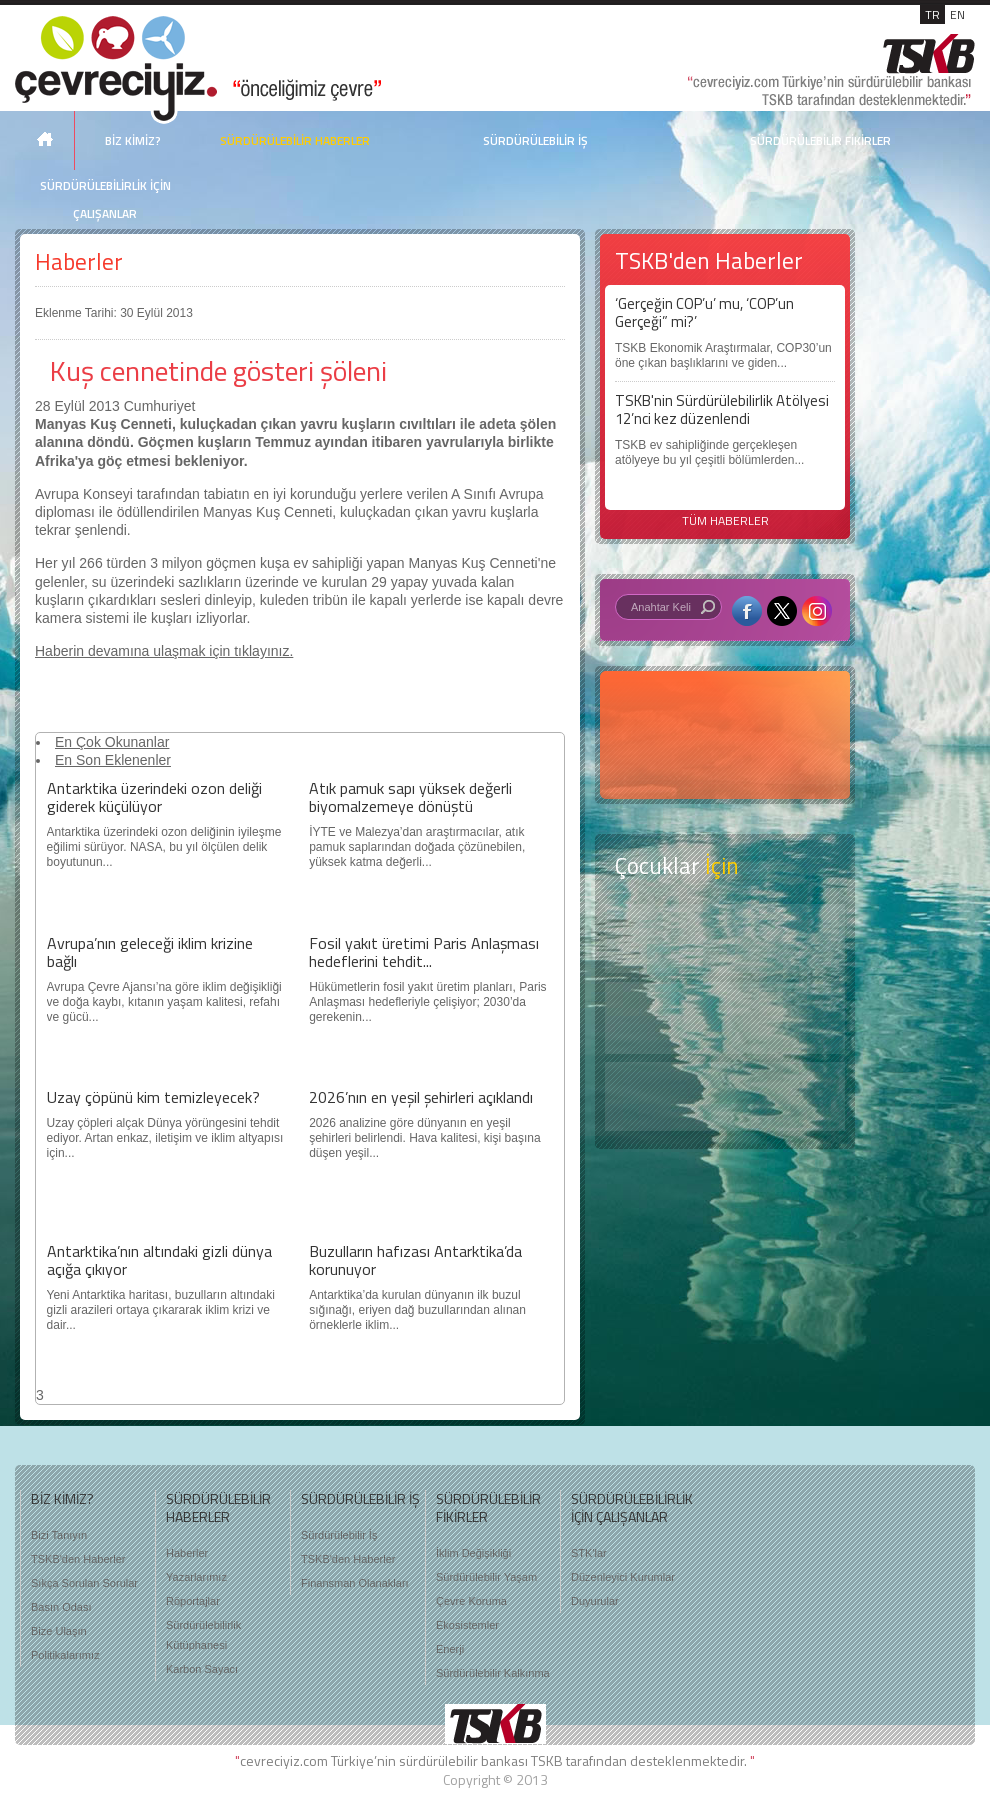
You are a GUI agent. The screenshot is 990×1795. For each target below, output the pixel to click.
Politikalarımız (65, 1655)
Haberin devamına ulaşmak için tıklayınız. (164, 651)
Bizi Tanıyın (59, 1535)
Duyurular (595, 1601)
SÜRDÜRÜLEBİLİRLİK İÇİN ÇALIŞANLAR (105, 199)
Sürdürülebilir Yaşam (486, 1577)
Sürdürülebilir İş (339, 1535)
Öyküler (725, 1018)
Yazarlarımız (196, 1577)
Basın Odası (61, 1607)
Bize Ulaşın (59, 1631)
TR (932, 14)
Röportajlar (193, 1601)
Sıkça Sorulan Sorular (84, 1583)
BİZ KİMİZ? (133, 140)
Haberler (79, 261)
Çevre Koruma (471, 1601)
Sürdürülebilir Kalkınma (493, 1673)
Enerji (450, 1649)
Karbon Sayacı (202, 1669)
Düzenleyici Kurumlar (623, 1577)
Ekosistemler (467, 1625)
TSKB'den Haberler (78, 1559)
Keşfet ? (725, 938)
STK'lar (589, 1553)
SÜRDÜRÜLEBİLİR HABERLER (295, 140)
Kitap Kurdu (725, 1096)
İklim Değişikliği (473, 1553)
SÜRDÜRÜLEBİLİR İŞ (535, 140)
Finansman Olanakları (355, 1583)
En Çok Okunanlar (112, 742)
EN (957, 14)
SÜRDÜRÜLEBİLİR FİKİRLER (820, 140)
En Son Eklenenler (113, 760)
